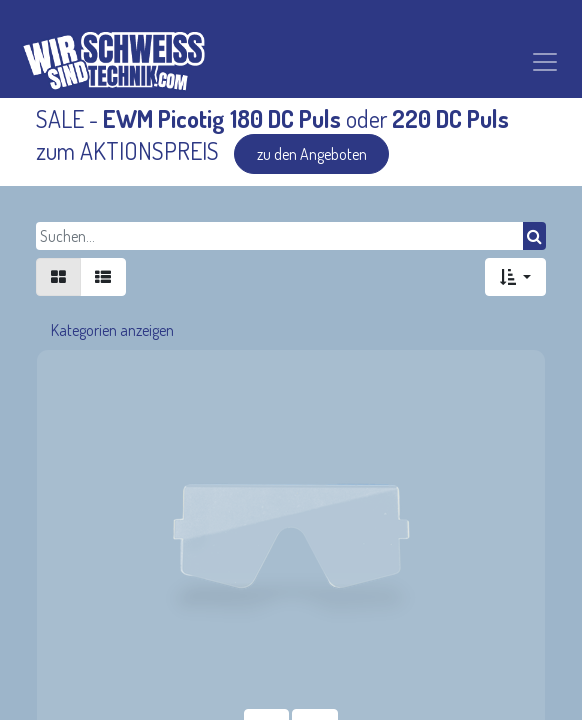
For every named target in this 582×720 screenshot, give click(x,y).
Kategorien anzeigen (112, 330)
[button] (515, 277)
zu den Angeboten (312, 154)
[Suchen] (534, 236)
